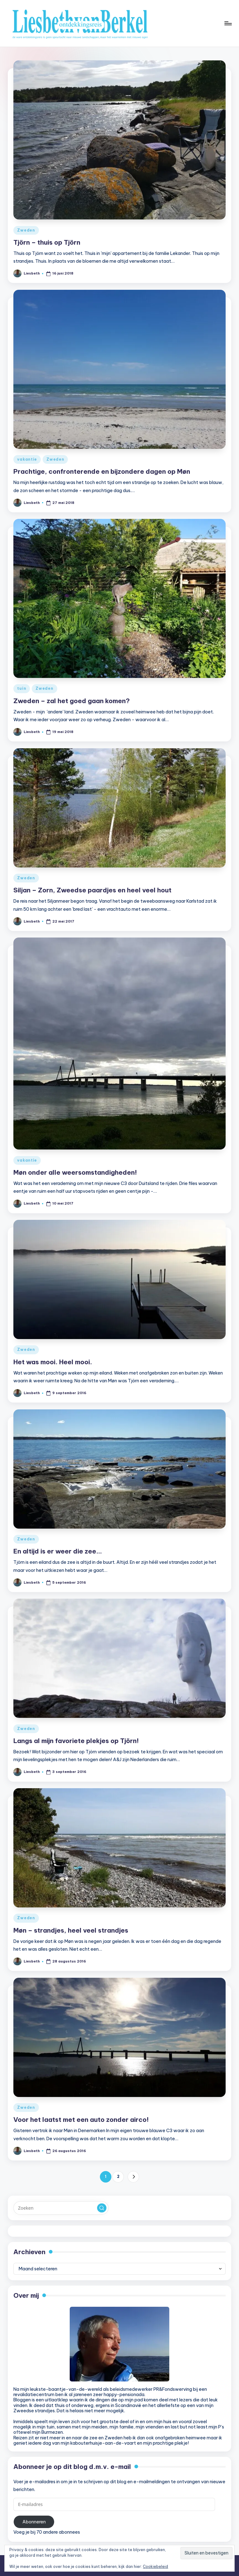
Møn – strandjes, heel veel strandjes (70, 1930)
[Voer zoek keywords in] (60, 2207)
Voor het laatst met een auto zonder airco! (81, 2119)
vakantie (27, 459)
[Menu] (227, 23)
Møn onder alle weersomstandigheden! (75, 1172)
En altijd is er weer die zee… (57, 1551)
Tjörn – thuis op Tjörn (46, 242)
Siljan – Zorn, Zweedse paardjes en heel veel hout (92, 890)
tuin (21, 688)
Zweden (26, 230)
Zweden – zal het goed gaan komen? (71, 701)
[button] (133, 2177)
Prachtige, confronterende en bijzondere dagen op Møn (101, 471)
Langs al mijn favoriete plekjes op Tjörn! (76, 1741)
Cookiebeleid (155, 2566)
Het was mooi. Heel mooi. (52, 1362)
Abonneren (34, 2522)
